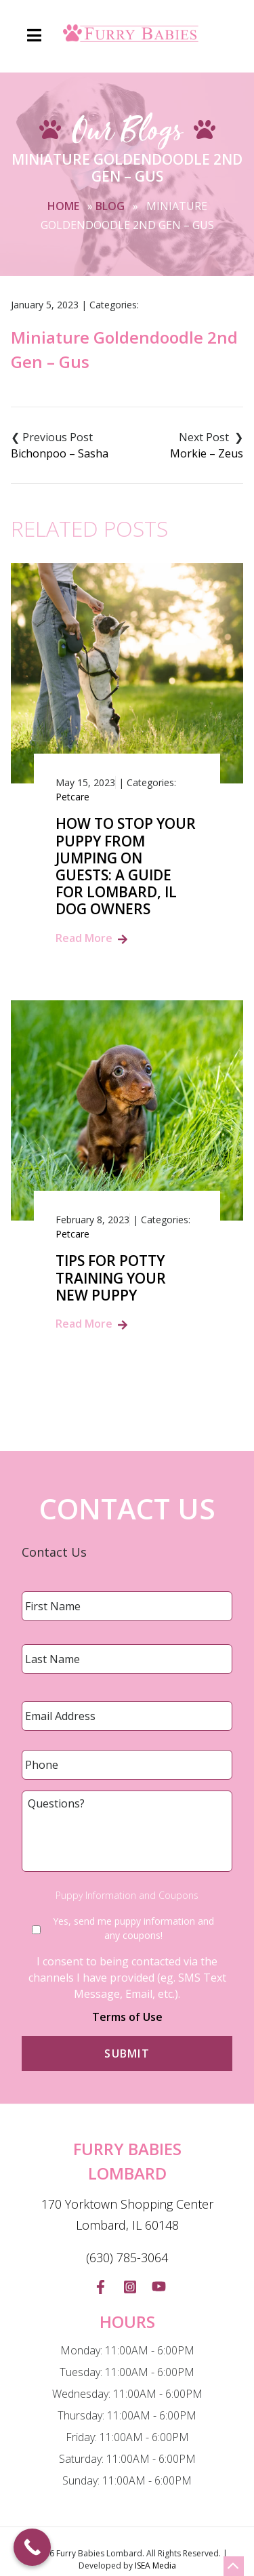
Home (63, 206)
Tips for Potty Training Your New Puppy (111, 1278)
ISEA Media (155, 2565)
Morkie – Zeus (206, 453)
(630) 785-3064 (127, 2257)
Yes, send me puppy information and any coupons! (133, 1928)
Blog (110, 206)
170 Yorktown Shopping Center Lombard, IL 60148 (127, 2215)
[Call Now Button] (32, 2547)
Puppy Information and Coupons (127, 1895)
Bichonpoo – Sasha (59, 453)
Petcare (72, 796)
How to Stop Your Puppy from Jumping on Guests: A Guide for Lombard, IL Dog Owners (126, 866)
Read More (84, 938)
